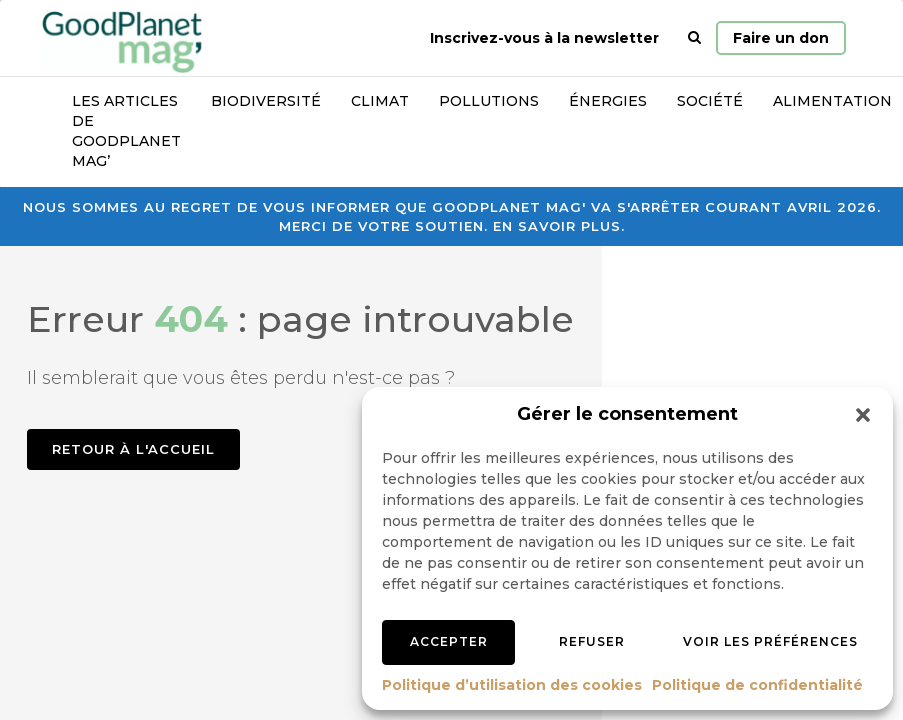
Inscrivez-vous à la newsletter (544, 38)
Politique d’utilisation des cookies (512, 685)
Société (710, 101)
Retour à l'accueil (133, 449)
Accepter (449, 641)
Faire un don (781, 38)
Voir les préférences (770, 641)
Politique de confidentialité (757, 685)
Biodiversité (266, 101)
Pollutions (489, 101)
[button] (863, 415)
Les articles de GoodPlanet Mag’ (126, 131)
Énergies (608, 101)
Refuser (592, 641)
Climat (380, 101)
